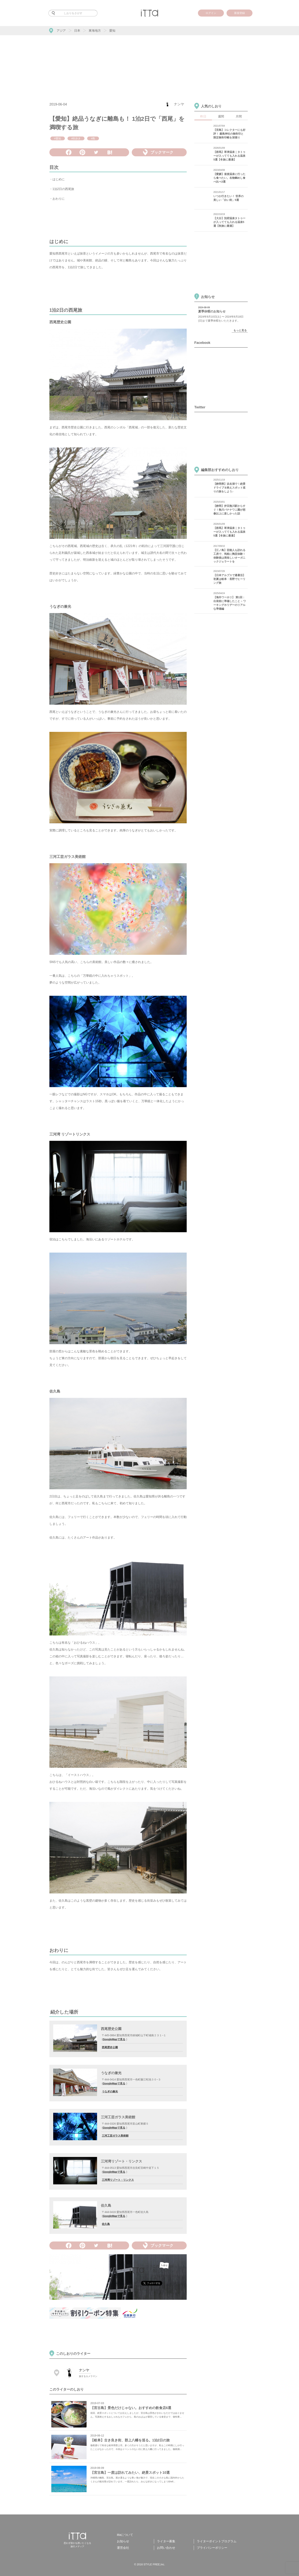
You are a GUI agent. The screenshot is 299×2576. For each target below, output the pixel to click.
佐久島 (106, 2223)
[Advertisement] (149, 63)
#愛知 (57, 138)
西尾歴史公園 (110, 2047)
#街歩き (76, 138)
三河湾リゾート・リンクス (118, 2179)
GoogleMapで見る (114, 2039)
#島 (93, 138)
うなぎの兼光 (110, 2091)
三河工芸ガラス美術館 (115, 2135)
